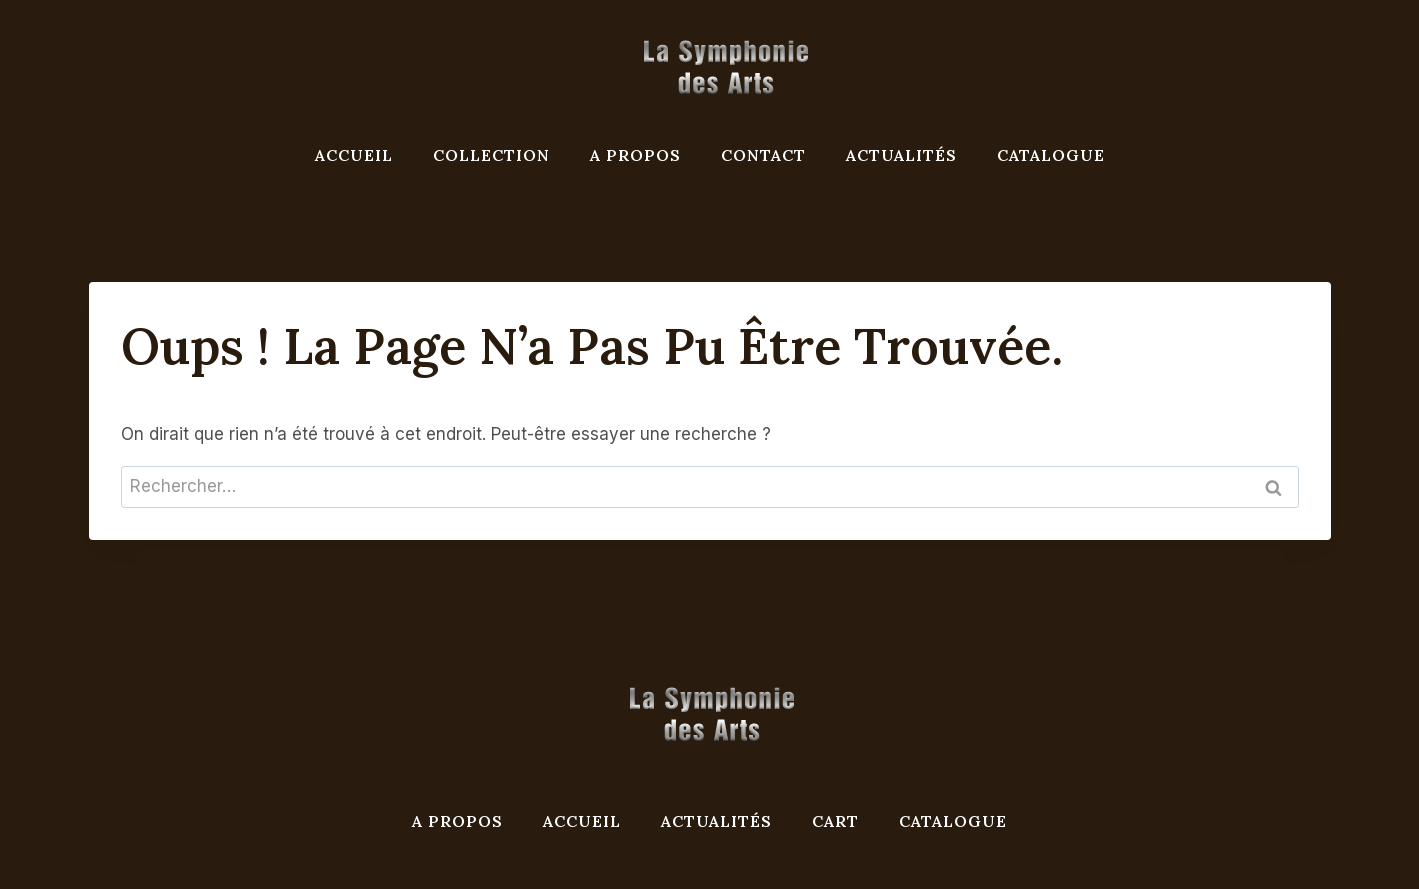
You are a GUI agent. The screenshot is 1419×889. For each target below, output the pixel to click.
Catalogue (1051, 155)
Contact (763, 155)
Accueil (354, 155)
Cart (835, 821)
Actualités (901, 155)
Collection (491, 155)
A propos (635, 155)
